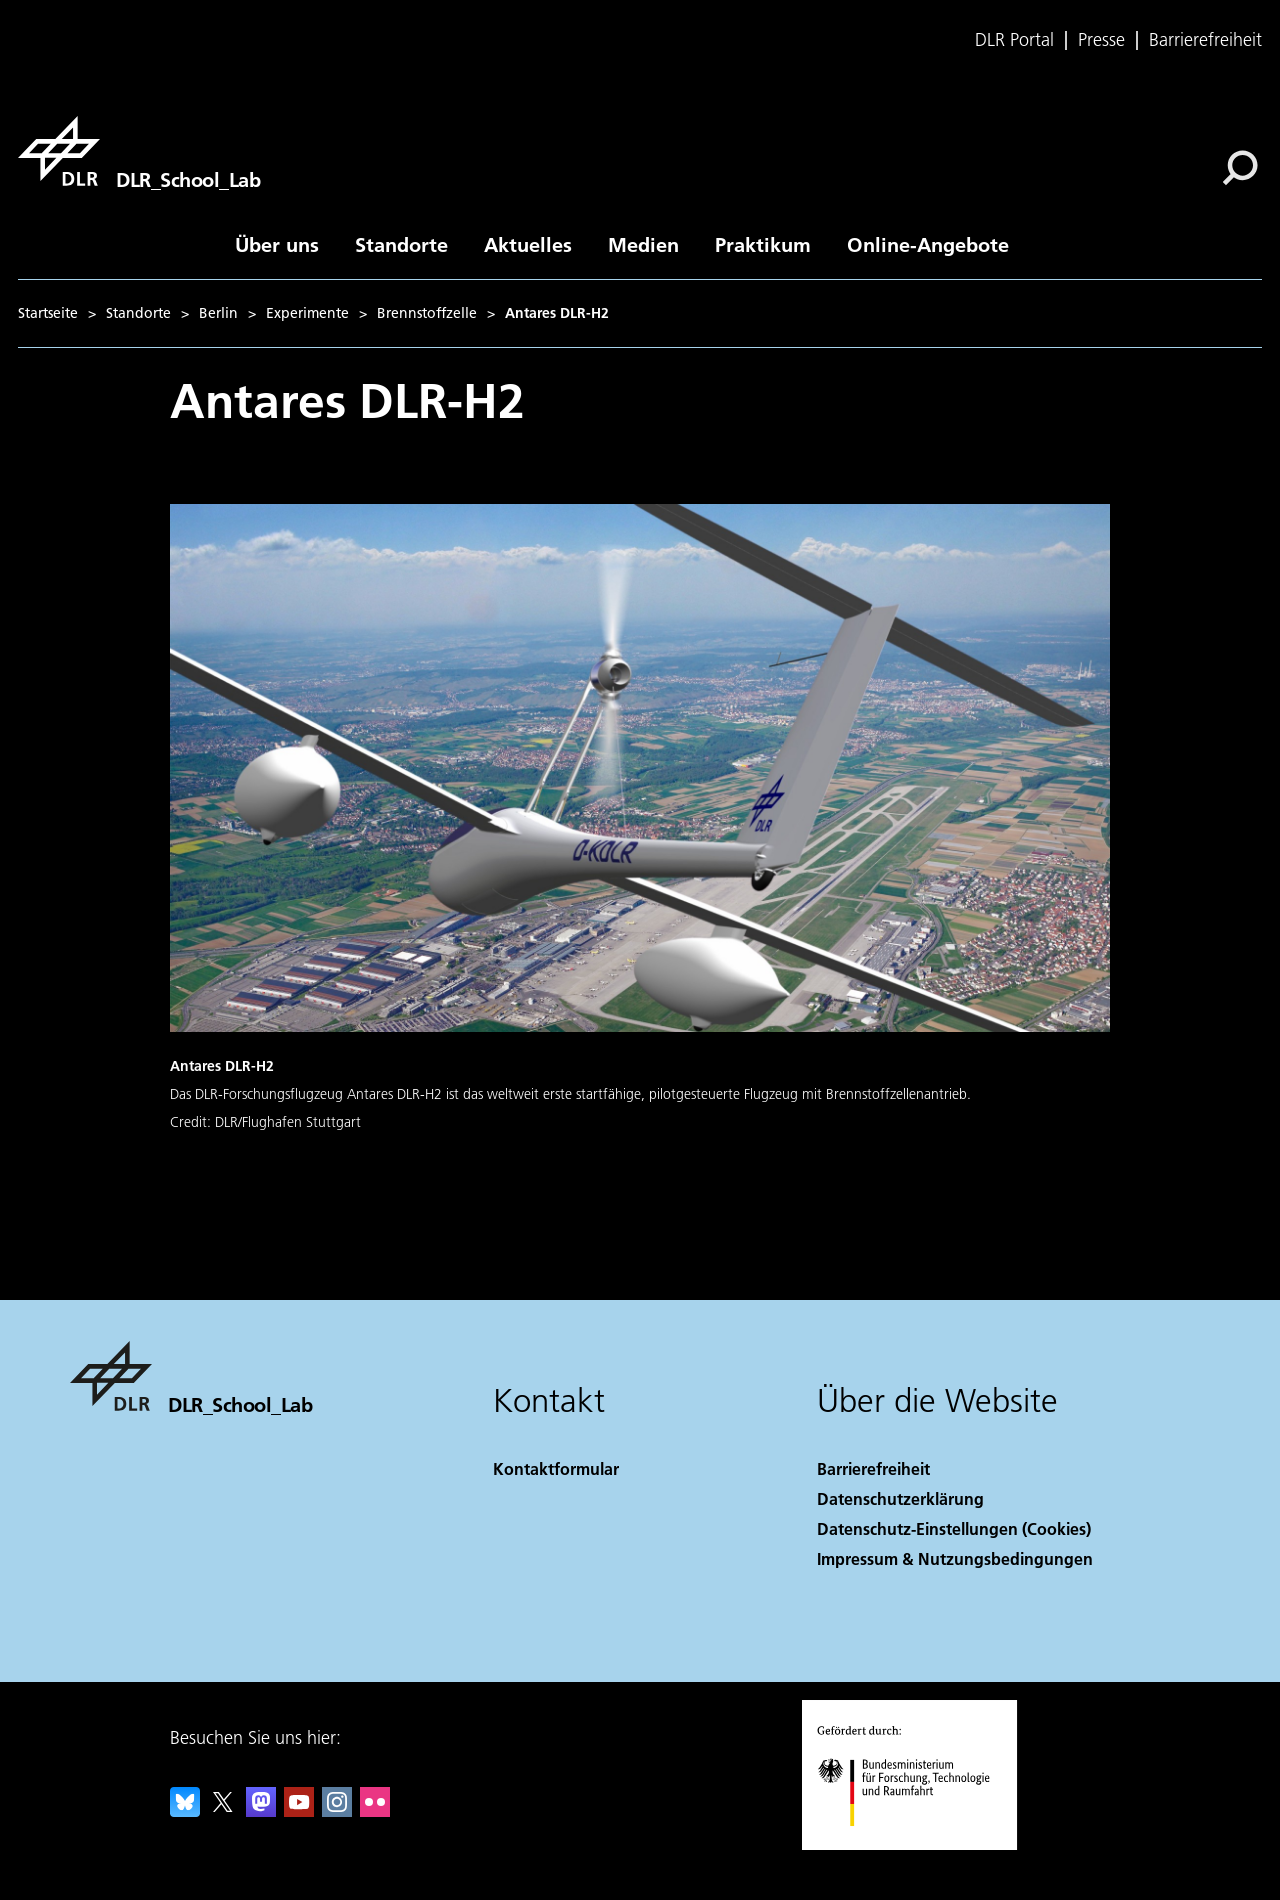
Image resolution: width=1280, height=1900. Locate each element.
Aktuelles (528, 244)
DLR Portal (1014, 40)
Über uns (277, 244)
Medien (643, 244)
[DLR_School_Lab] (139, 151)
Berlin (218, 313)
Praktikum (763, 244)
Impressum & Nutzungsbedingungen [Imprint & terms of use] (955, 1558)
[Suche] (1240, 168)
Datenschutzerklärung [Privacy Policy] (900, 1498)
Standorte (401, 244)
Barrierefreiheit (1205, 40)
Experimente (307, 313)
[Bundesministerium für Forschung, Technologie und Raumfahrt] (914, 1843)
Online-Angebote (928, 244)
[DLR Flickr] (375, 1810)
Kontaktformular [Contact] (556, 1468)
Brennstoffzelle (427, 313)
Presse (1101, 40)
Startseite (48, 313)
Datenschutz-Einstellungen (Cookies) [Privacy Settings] (954, 1528)
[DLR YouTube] (299, 1810)
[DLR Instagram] (337, 1810)
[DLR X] (223, 1810)
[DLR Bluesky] (185, 1810)
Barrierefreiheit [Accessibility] (873, 1468)
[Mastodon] (261, 1810)
